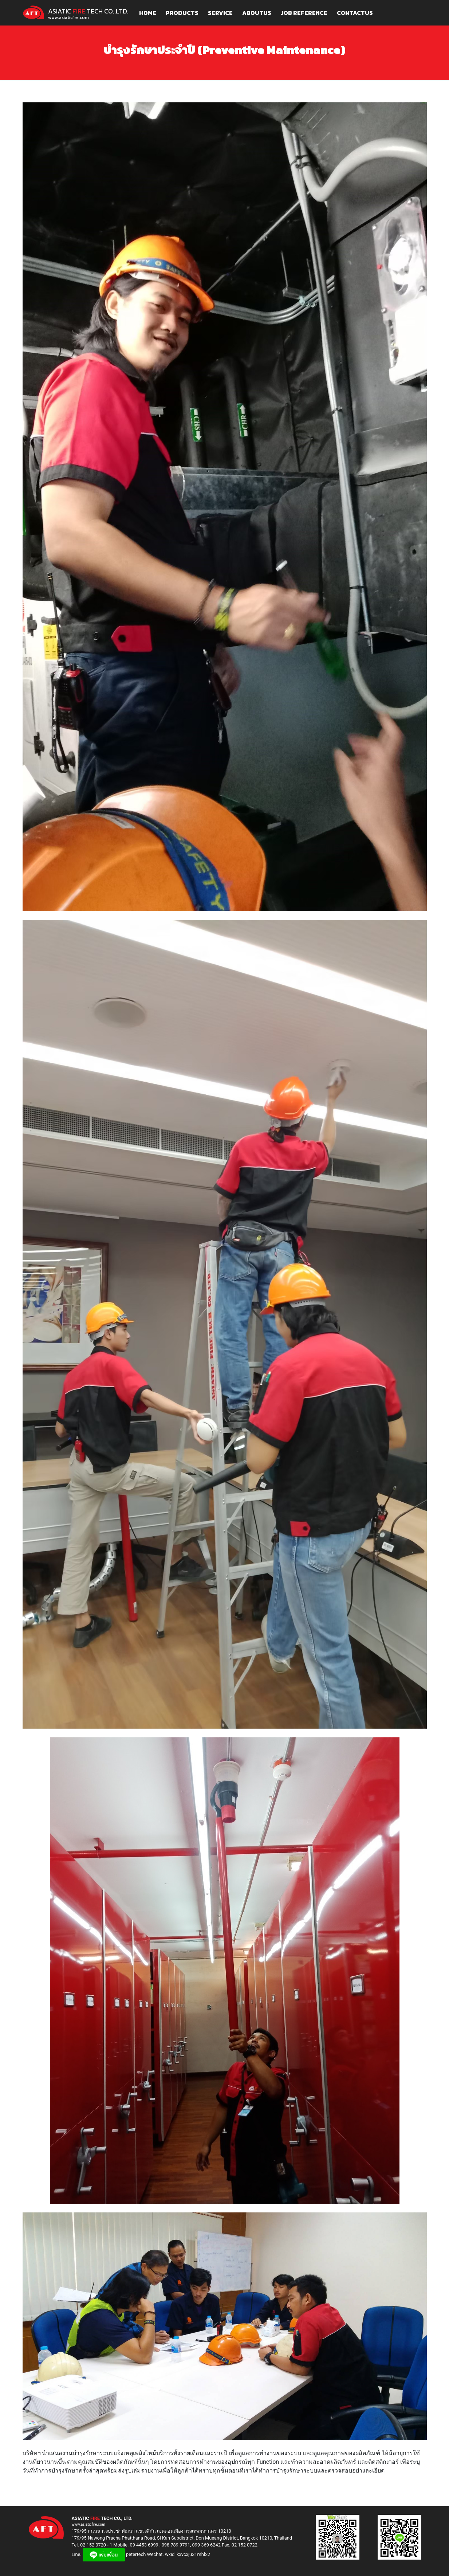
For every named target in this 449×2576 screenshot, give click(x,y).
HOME (147, 12)
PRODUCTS (182, 12)
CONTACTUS (355, 12)
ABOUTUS (256, 12)
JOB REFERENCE (304, 12)
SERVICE (220, 12)
